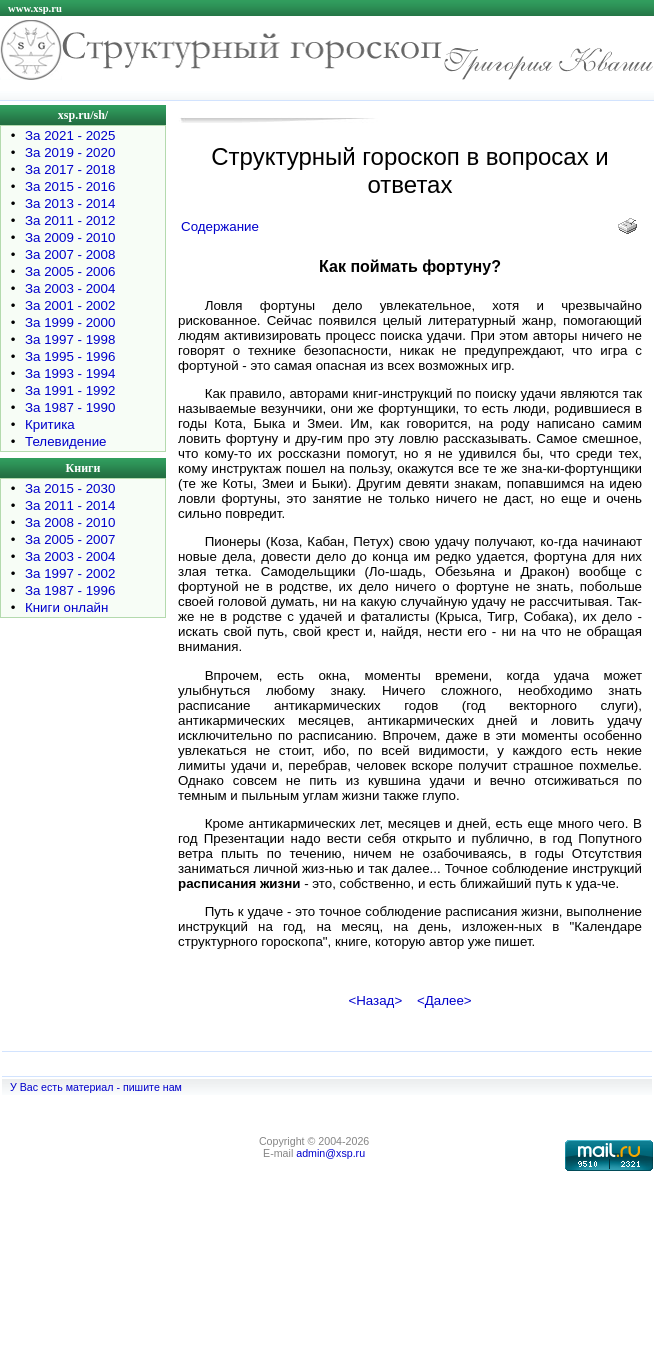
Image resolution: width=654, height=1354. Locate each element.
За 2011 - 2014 (70, 505)
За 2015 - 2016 (70, 186)
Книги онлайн (66, 607)
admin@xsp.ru (330, 1153)
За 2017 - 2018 (70, 169)
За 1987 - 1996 (70, 590)
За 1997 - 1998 (70, 339)
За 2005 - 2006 (70, 271)
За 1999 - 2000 (70, 322)
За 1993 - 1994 (70, 373)
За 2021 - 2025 (70, 135)
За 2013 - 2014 (70, 203)
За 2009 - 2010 (70, 237)
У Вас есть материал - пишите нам (96, 1087)
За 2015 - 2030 (70, 488)
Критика (50, 424)
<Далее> (444, 1000)
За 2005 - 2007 (70, 539)
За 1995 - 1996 (70, 356)
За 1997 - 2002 (70, 573)
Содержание (220, 226)
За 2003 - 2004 (70, 288)
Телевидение (66, 441)
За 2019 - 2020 (70, 152)
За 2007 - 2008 (70, 254)
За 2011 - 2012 (70, 220)
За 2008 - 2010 (70, 522)
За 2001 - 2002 (70, 305)
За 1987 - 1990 (70, 407)
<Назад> (375, 1000)
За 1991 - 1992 (70, 390)
